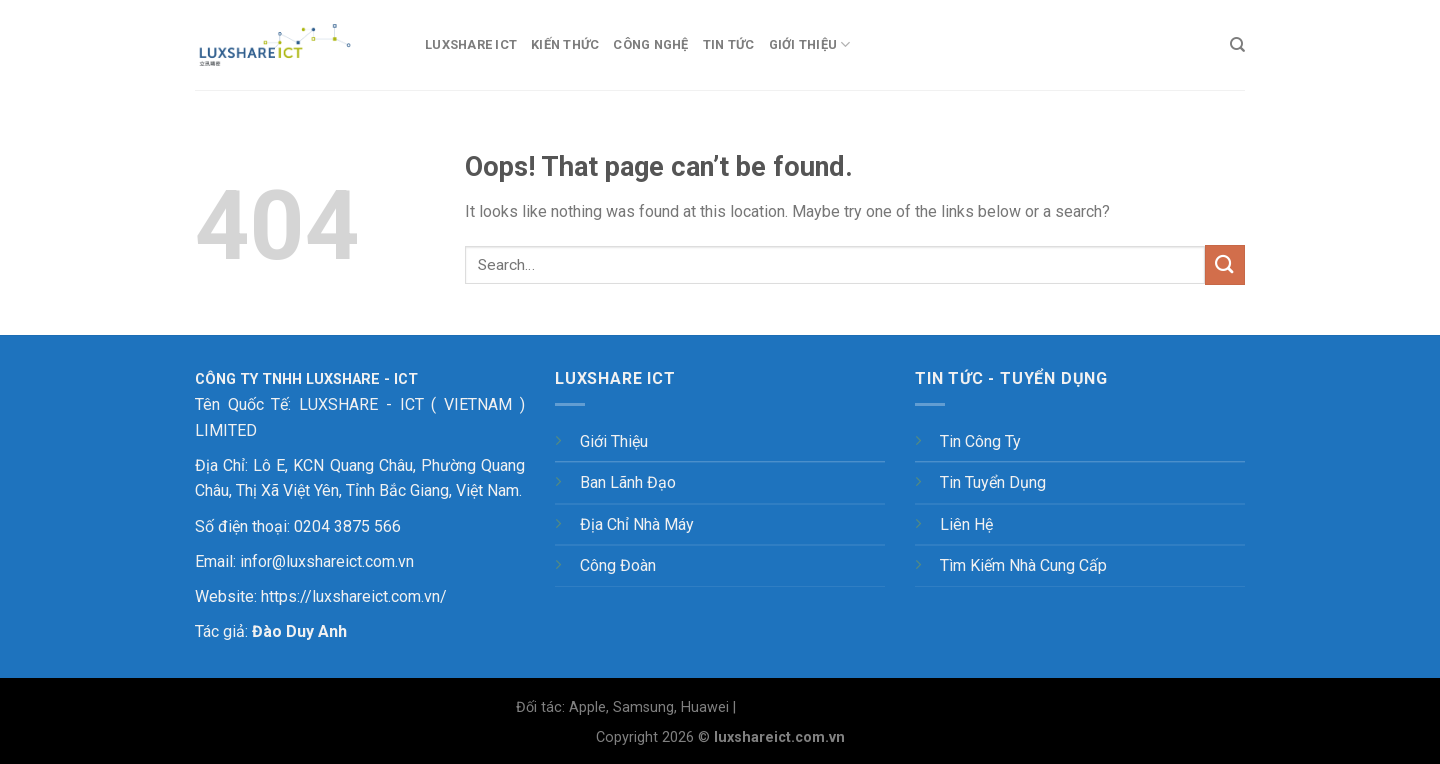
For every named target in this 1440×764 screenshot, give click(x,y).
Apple (587, 707)
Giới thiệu (810, 44)
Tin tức (729, 44)
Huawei (705, 707)
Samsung (643, 707)
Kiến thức (565, 44)
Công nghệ (650, 44)
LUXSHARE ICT (471, 44)
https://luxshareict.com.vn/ (354, 596)
